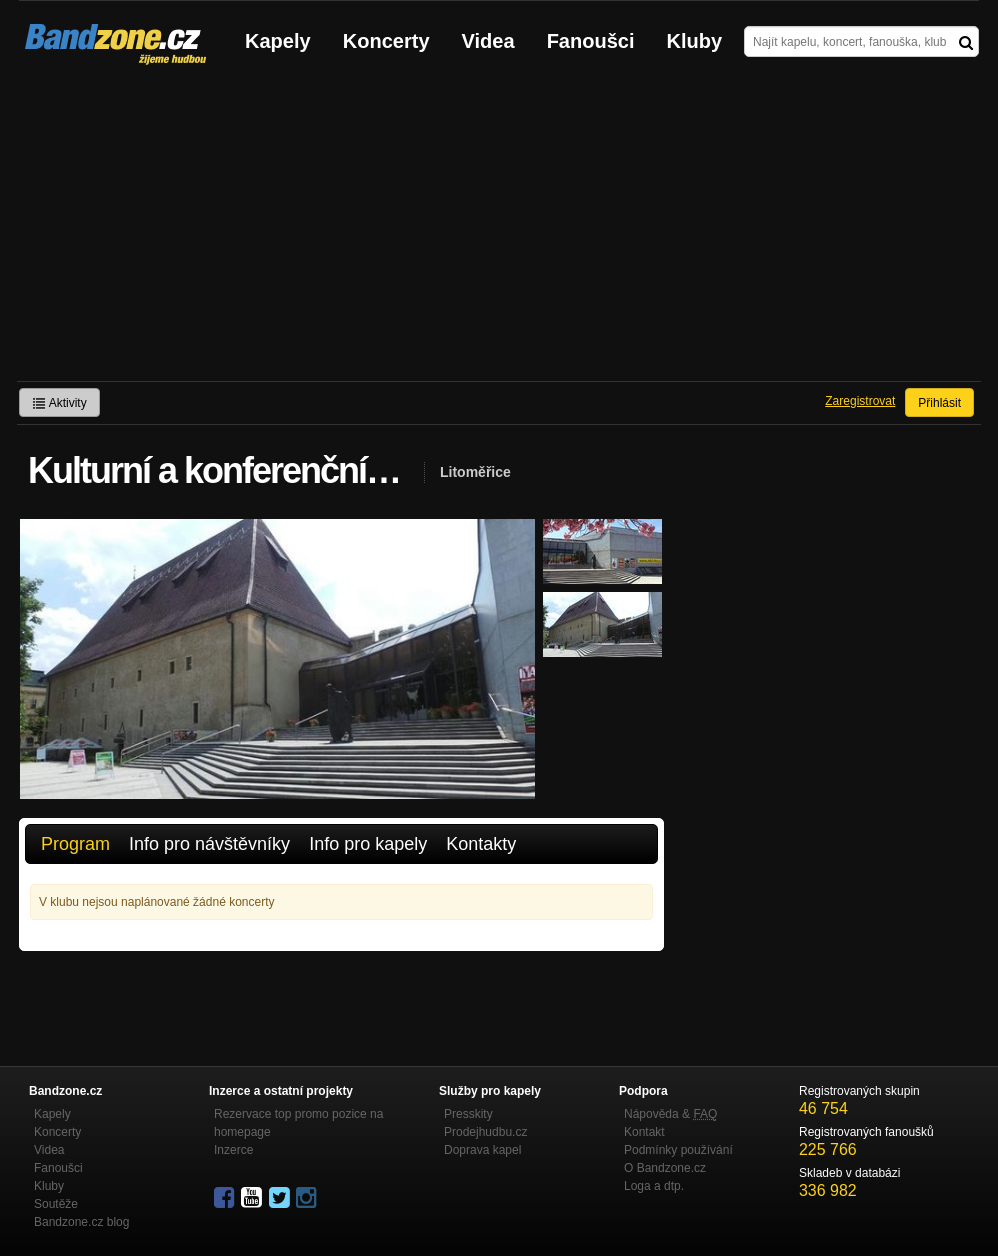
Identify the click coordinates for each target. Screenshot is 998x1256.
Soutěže (56, 1204)
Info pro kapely (368, 844)
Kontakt (644, 1132)
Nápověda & (670, 1114)
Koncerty (386, 41)
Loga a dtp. (654, 1186)
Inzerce (233, 1150)
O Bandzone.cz (665, 1168)
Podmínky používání (678, 1150)
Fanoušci (591, 41)
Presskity (468, 1114)
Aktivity (59, 403)
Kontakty (481, 844)
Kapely (278, 41)
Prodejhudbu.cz (485, 1132)
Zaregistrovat (860, 401)
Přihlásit (939, 403)
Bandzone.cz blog (81, 1222)
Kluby (695, 41)
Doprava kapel (482, 1150)
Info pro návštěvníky (209, 844)
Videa (488, 41)
